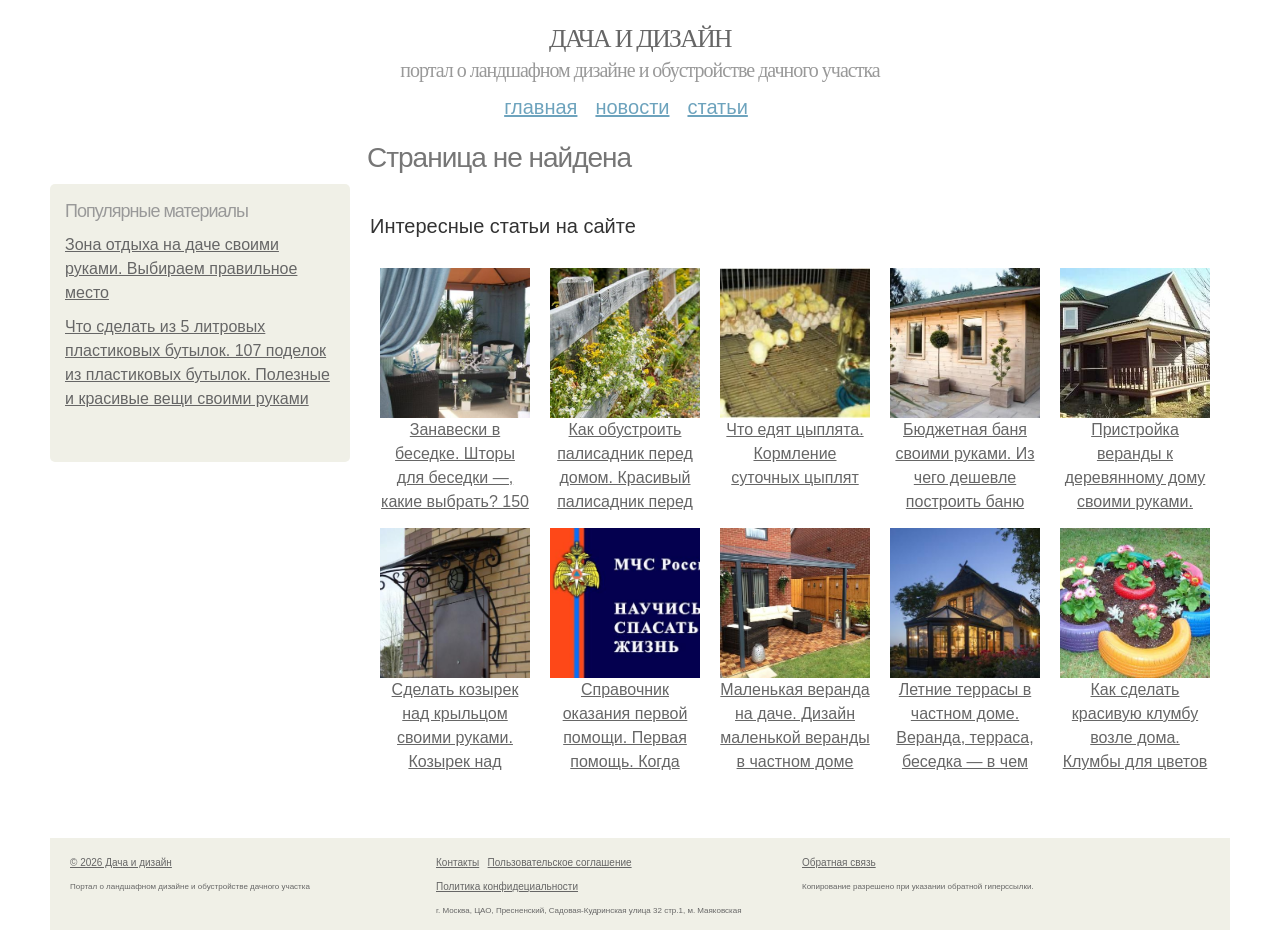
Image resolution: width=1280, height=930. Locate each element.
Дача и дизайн (640, 38)
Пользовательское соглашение (560, 862)
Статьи (717, 107)
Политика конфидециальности (507, 886)
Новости (632, 107)
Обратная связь (839, 862)
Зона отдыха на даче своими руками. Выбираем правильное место (181, 268)
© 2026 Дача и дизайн (121, 862)
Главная (540, 107)
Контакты (457, 862)
